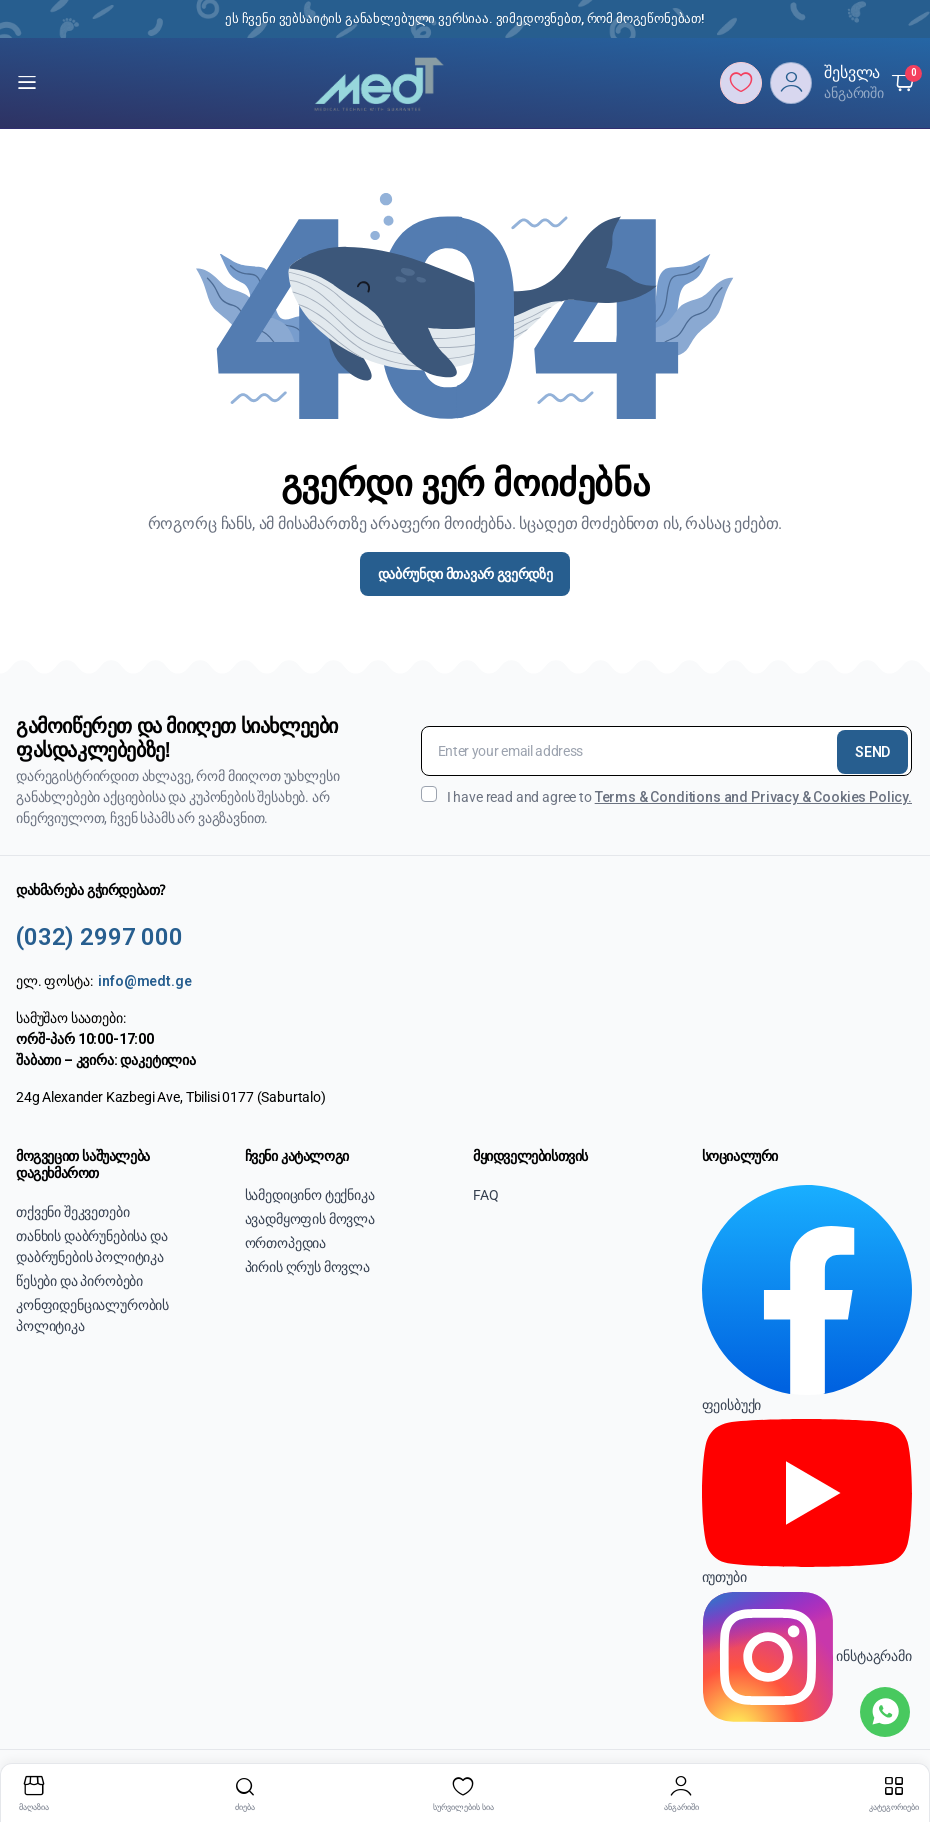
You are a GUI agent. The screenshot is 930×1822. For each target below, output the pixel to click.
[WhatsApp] (885, 1712)
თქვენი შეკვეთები (72, 1212)
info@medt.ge (144, 981)
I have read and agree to (666, 795)
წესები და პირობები (79, 1281)
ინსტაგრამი (807, 1655)
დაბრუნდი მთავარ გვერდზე (465, 574)
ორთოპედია (286, 1243)
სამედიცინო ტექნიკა (310, 1195)
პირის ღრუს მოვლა (307, 1267)
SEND (872, 752)
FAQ (486, 1195)
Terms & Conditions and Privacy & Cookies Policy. (753, 797)
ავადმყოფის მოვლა (310, 1219)
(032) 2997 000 (99, 937)
